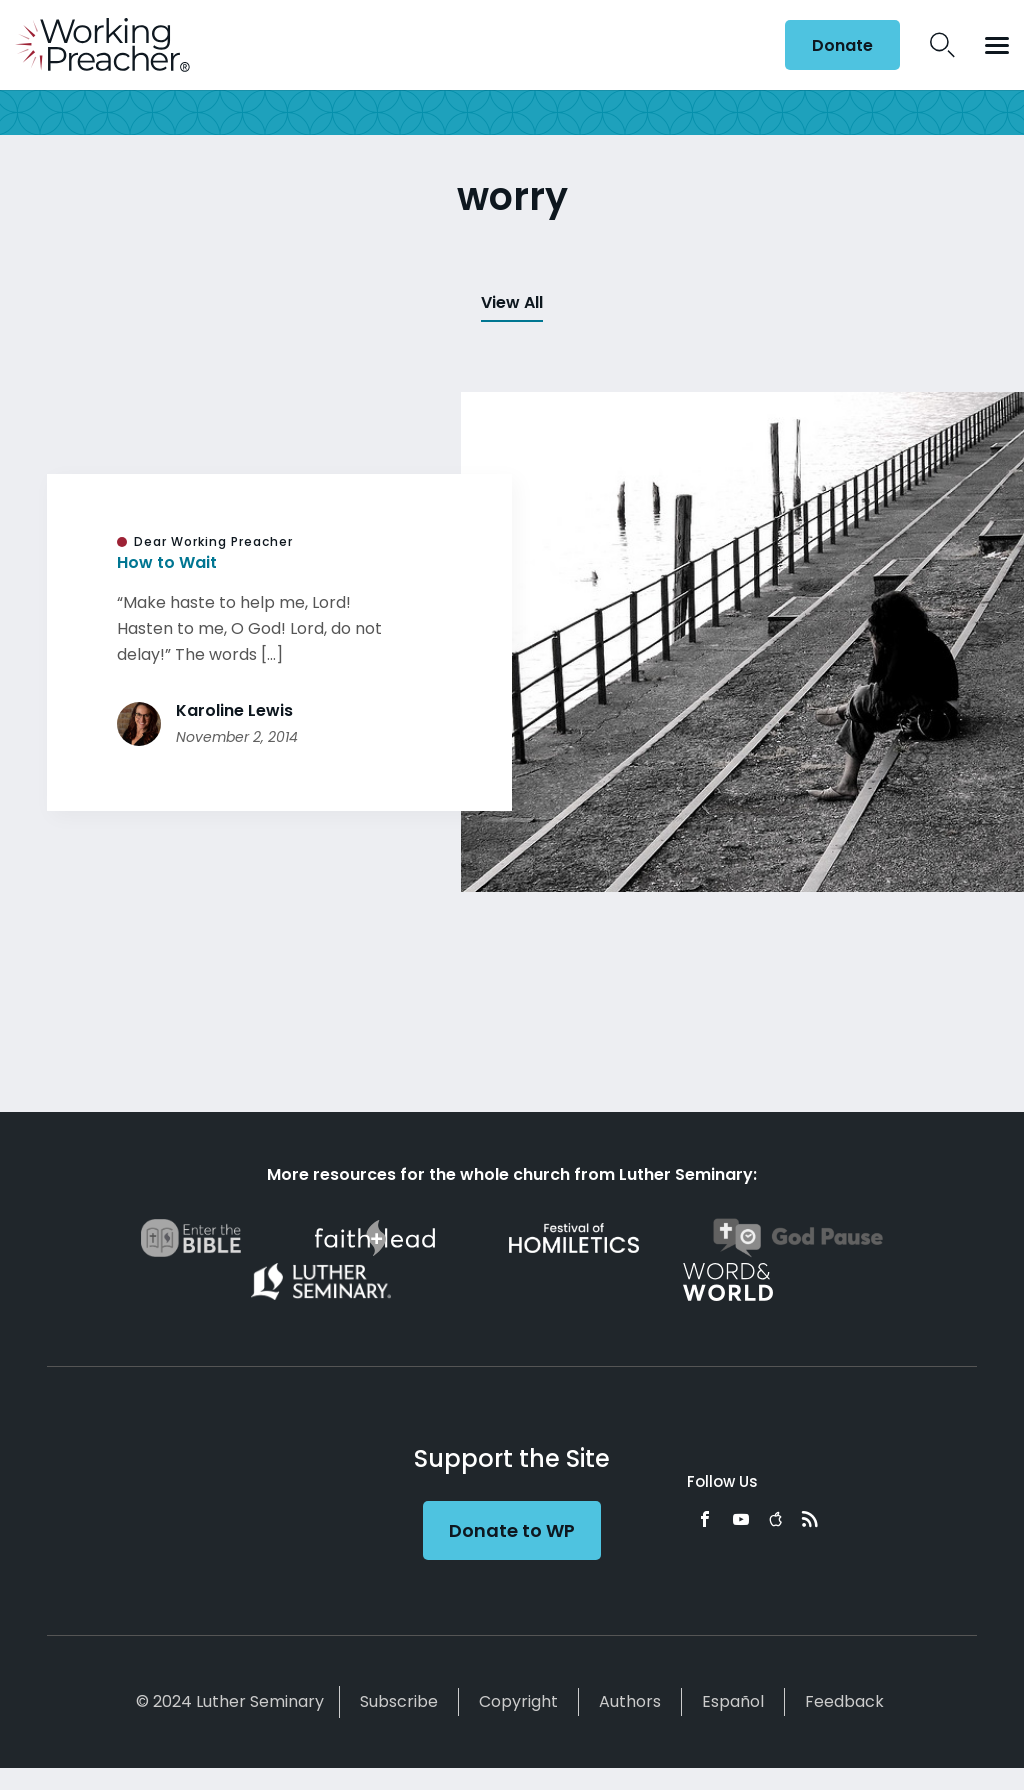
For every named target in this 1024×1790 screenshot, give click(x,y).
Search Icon (942, 45)
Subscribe (399, 1701)
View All (512, 302)
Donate (842, 45)
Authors (630, 1701)
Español (733, 1701)
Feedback (844, 1701)
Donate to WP (512, 1530)
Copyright (518, 1701)
